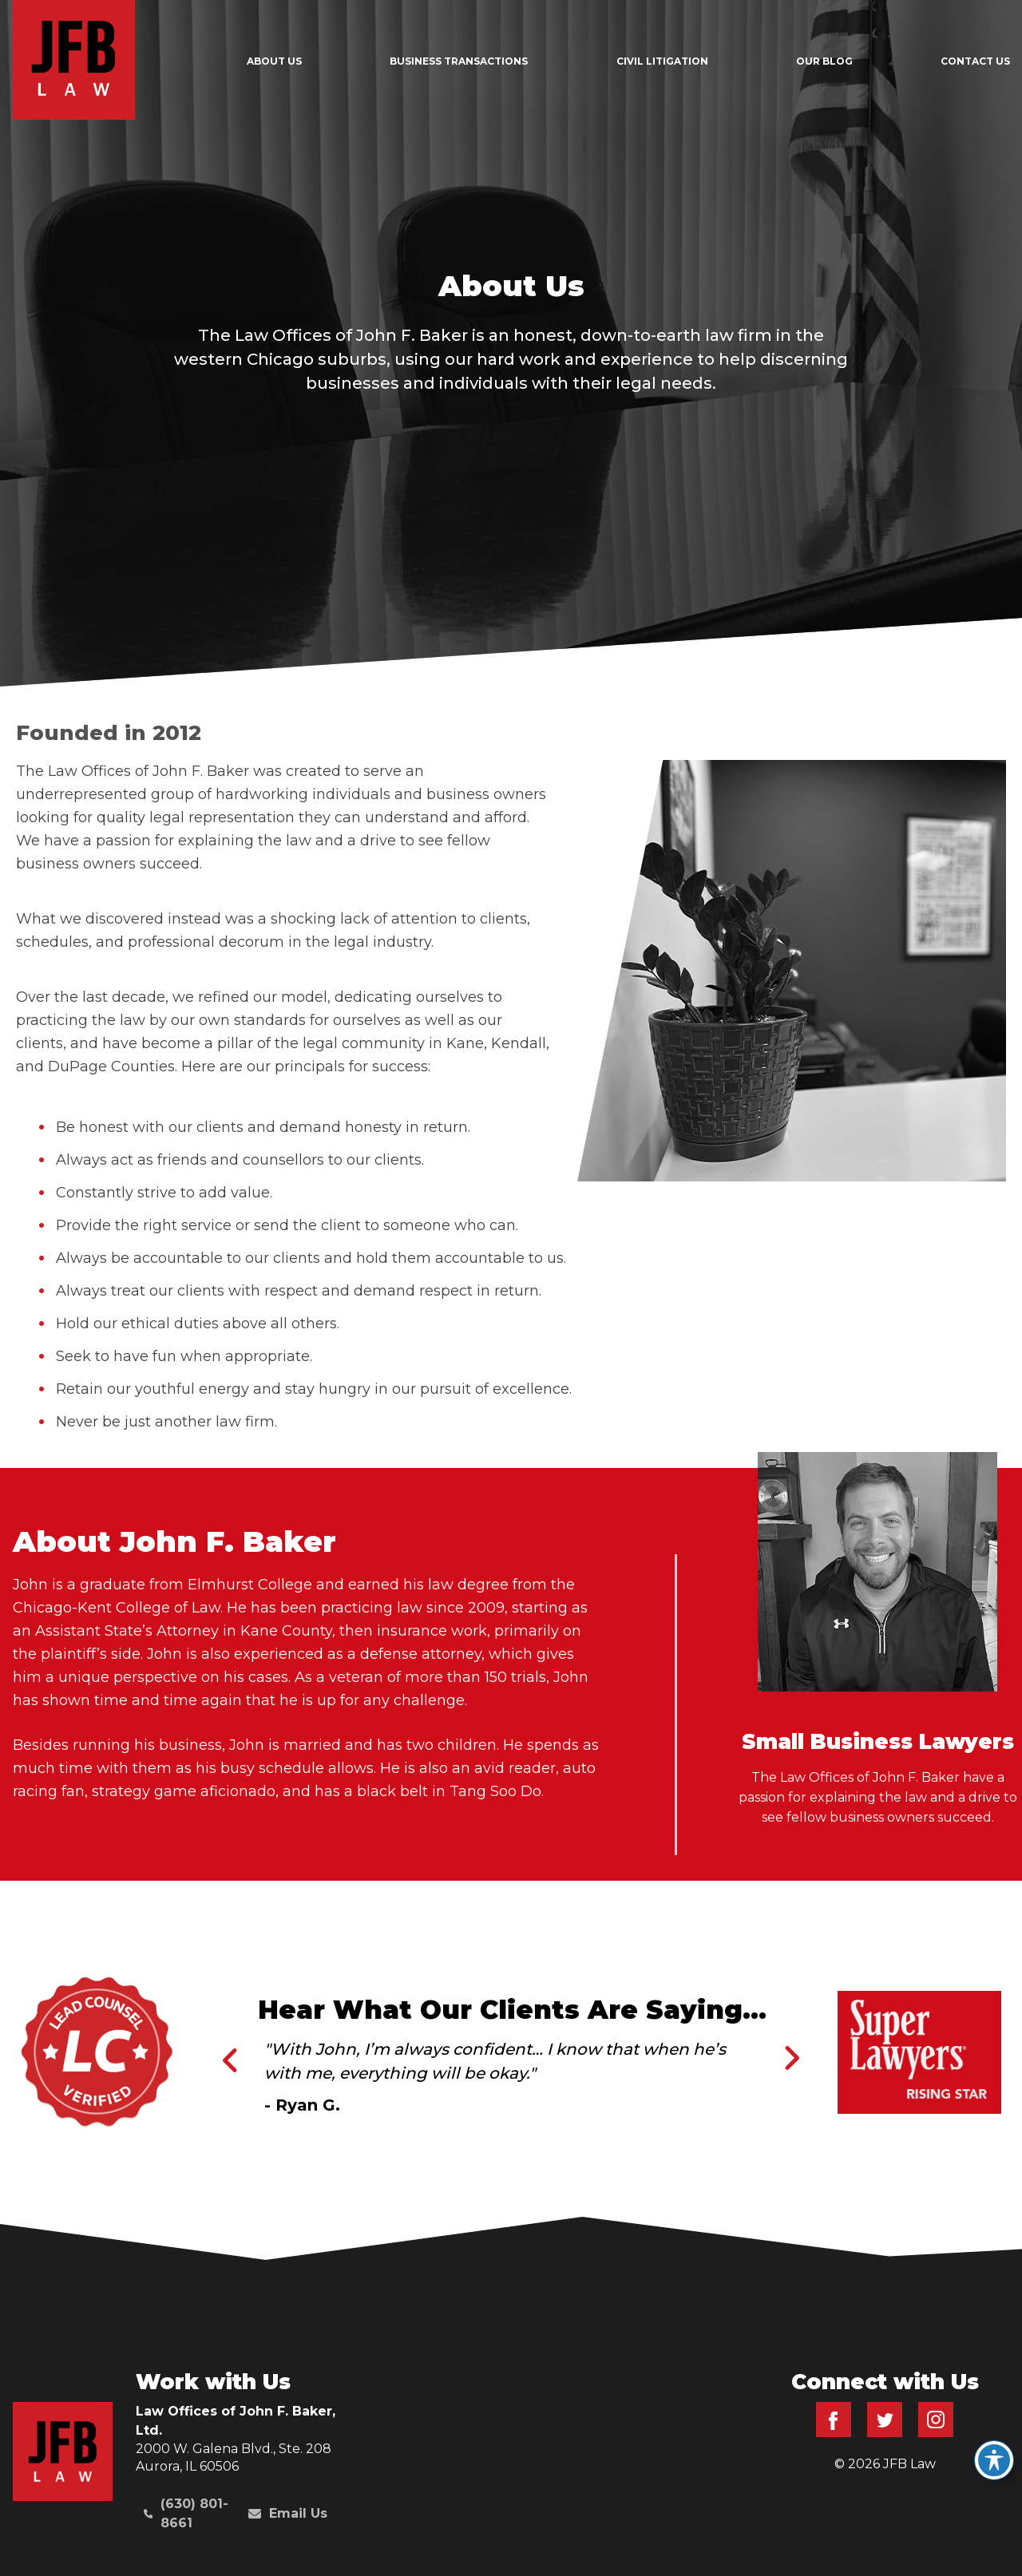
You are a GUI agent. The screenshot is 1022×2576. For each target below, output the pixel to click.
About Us (274, 61)
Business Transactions (459, 61)
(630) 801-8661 (186, 2513)
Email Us (287, 2513)
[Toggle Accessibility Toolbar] (994, 2460)
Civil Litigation (662, 61)
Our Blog (824, 61)
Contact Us (975, 61)
